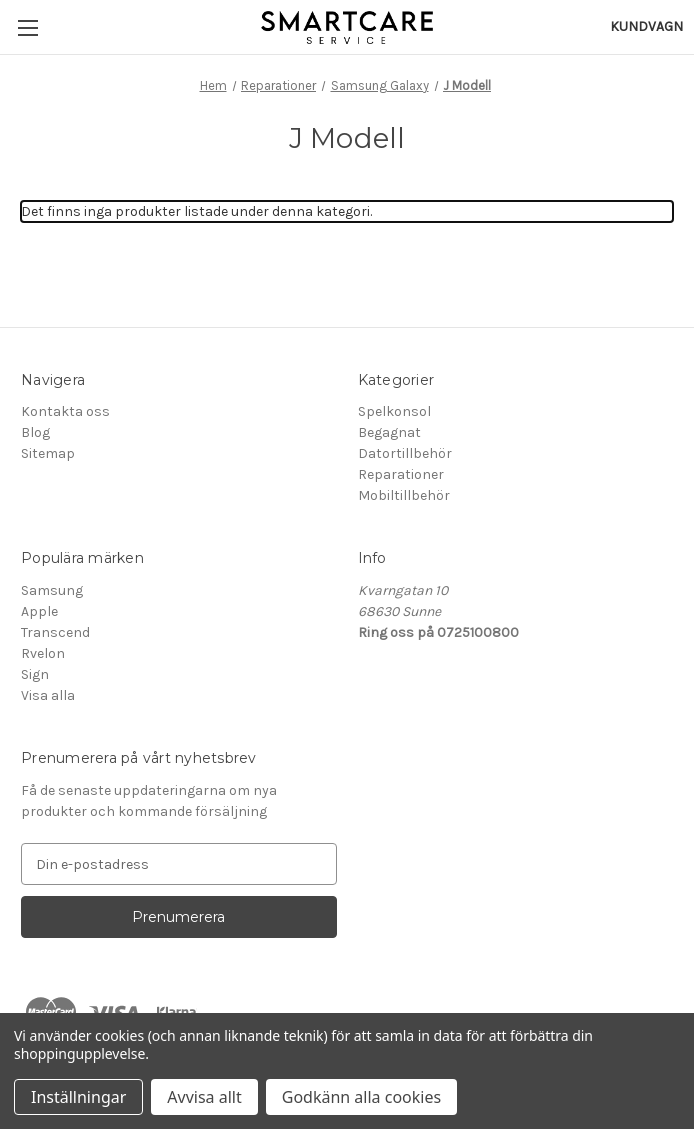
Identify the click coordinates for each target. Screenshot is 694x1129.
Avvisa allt (204, 1097)
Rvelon (43, 653)
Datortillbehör (405, 453)
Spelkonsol (394, 411)
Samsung (52, 590)
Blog (35, 432)
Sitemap (48, 453)
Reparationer (401, 474)
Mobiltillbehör (404, 495)
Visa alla (48, 695)
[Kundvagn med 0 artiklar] (646, 26)
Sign (35, 674)
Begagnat (389, 432)
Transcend (55, 632)
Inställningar (78, 1097)
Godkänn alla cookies (361, 1097)
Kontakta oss (65, 411)
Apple (39, 611)
